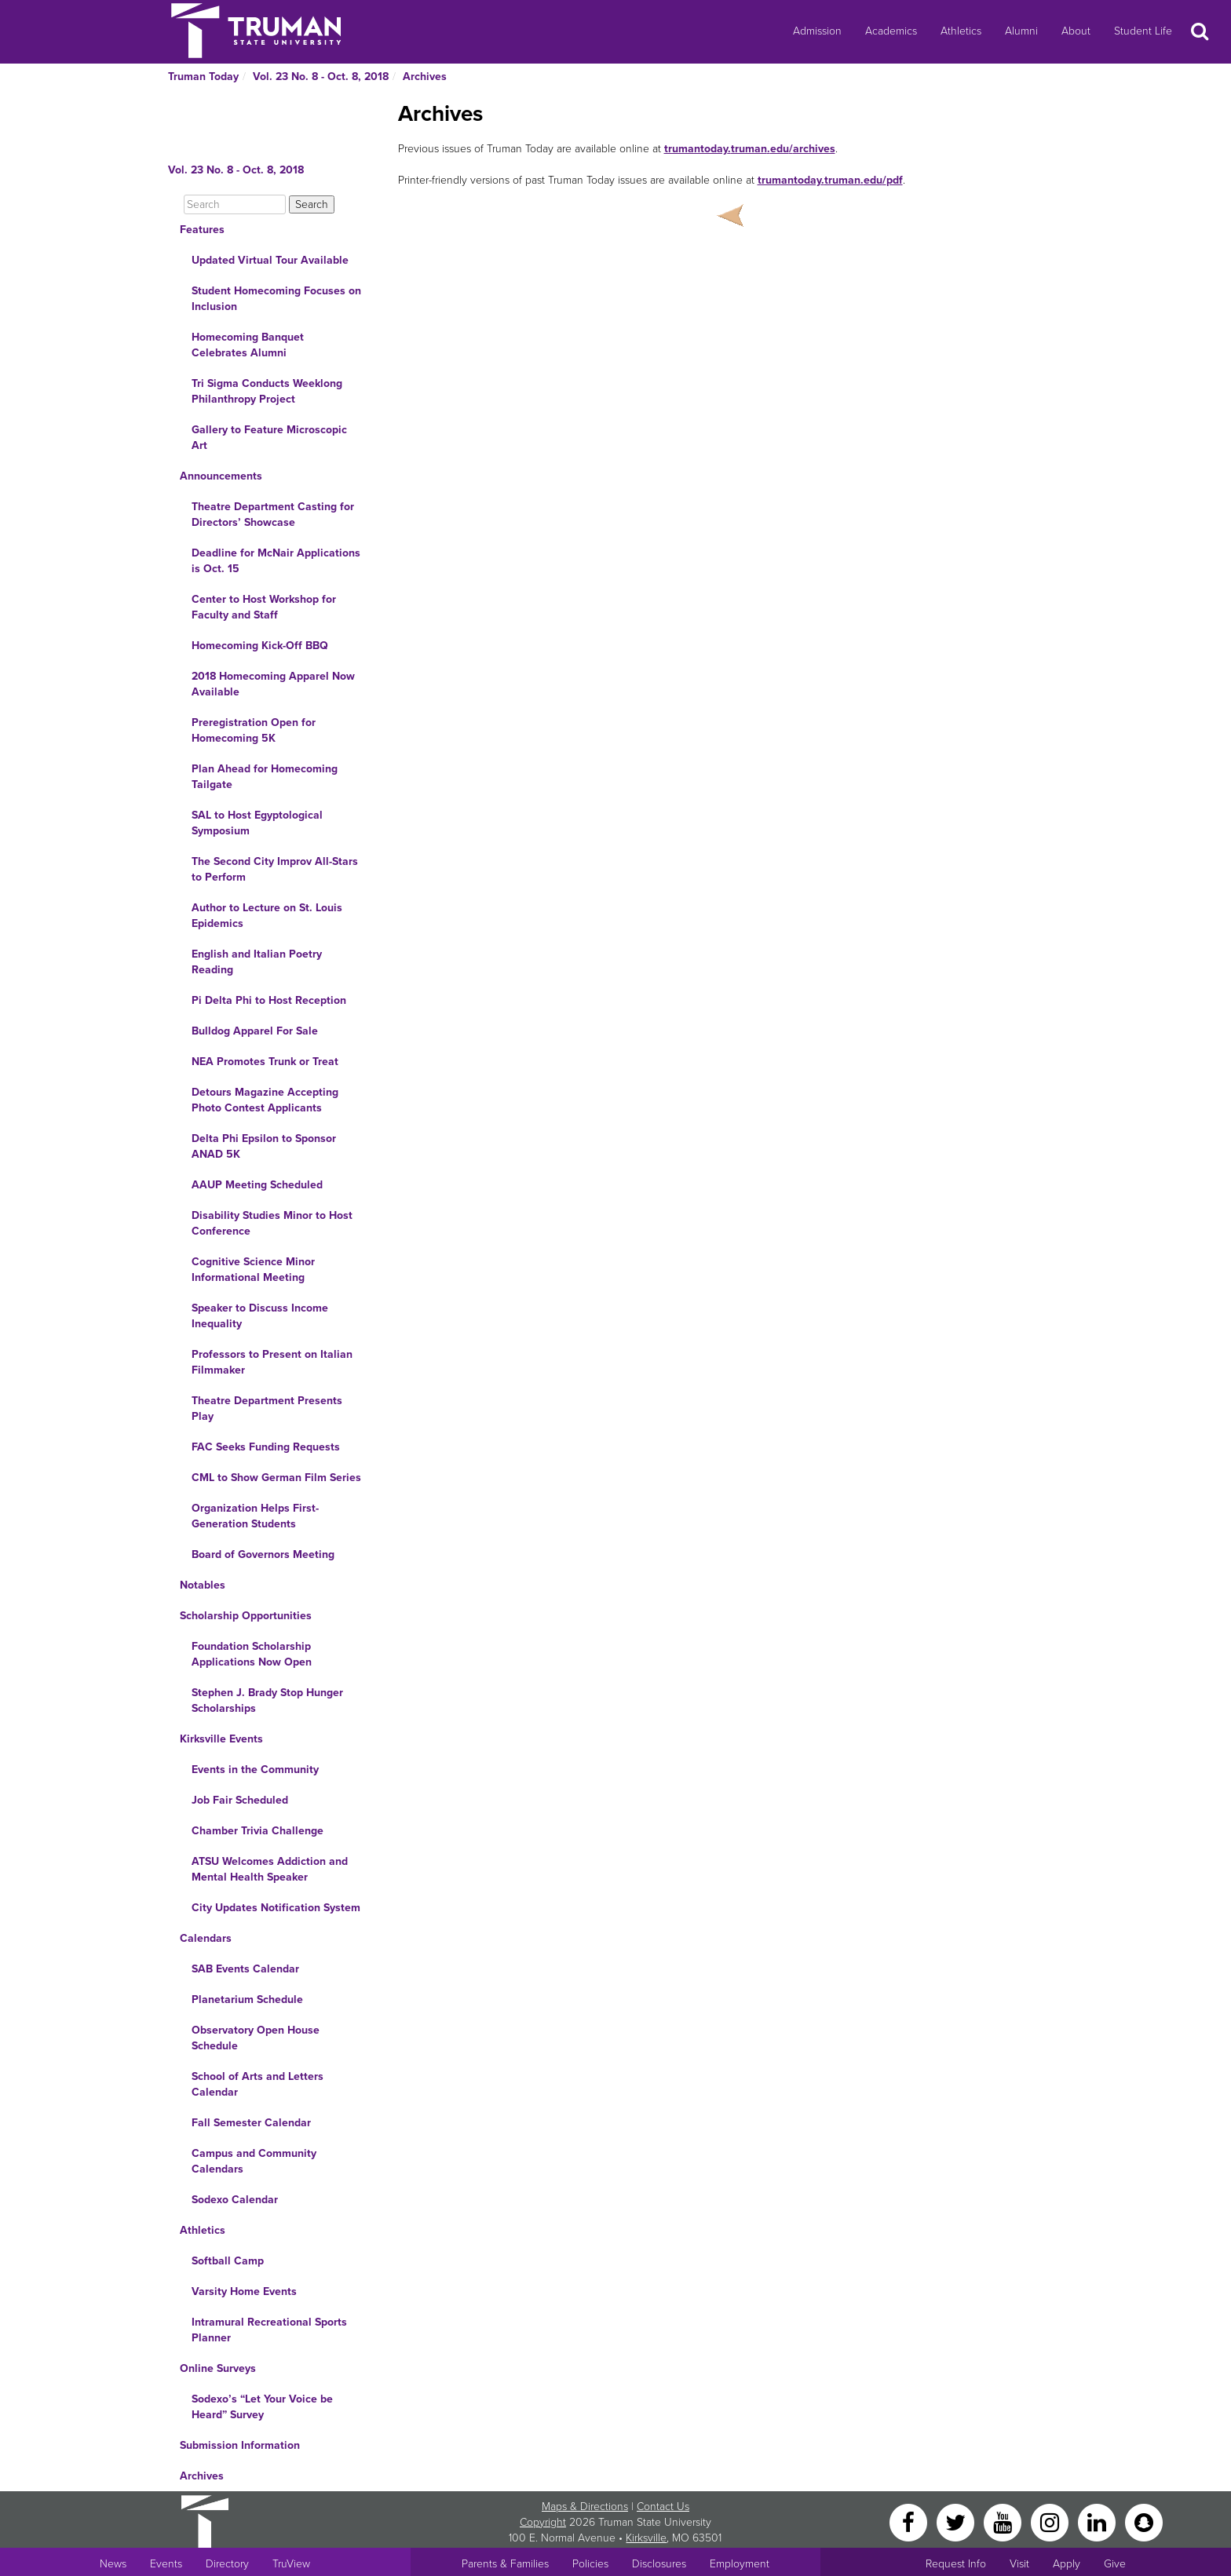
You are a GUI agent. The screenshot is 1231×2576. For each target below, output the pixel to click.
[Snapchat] (1144, 2521)
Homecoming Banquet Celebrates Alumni (248, 344)
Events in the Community (255, 1769)
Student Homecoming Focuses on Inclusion (276, 298)
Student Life (1143, 31)
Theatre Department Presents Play (267, 1408)
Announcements (221, 476)
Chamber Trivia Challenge (257, 1830)
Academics (891, 31)
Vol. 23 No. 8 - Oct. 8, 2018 (321, 76)
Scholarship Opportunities (246, 1615)
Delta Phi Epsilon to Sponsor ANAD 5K (264, 1146)
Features (202, 229)
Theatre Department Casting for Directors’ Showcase (273, 514)
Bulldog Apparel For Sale (255, 1031)
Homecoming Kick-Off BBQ (260, 645)
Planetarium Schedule (247, 1999)
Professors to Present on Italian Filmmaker (272, 1362)
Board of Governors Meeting (263, 1554)
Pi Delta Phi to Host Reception (269, 1000)
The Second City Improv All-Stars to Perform (275, 869)
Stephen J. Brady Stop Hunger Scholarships (267, 1700)
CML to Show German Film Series (276, 1477)
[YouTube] (1004, 2521)
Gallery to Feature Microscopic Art (269, 437)
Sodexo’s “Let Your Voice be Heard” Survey (262, 2406)
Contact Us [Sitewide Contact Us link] (663, 2506)
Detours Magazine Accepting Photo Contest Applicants (265, 1100)
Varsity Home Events (244, 2291)
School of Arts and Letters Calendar (257, 2084)
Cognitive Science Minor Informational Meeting (253, 1269)
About (1075, 31)
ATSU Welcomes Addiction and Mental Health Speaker (270, 1869)
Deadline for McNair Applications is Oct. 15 (276, 560)
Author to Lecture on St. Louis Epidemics (267, 915)
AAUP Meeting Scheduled (257, 1184)
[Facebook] (909, 2521)
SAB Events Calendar (245, 1969)
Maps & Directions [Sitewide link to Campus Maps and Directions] (585, 2506)
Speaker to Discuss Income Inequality (260, 1315)
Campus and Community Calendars (254, 2161)
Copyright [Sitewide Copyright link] (543, 2522)
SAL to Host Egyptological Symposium (257, 822)
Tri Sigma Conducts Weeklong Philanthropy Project (267, 391)
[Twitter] (957, 2521)
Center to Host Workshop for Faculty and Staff (264, 607)
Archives (425, 76)
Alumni (1021, 31)
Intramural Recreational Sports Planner (269, 2329)
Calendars (206, 1938)
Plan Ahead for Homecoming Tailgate (265, 776)
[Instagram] (1051, 2521)
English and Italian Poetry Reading (257, 961)
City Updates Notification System (276, 1907)
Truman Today (203, 76)
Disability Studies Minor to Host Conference (272, 1223)
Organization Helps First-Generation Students (255, 1516)
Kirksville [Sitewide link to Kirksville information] (646, 2538)
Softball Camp (228, 2261)
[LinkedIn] (1098, 2521)
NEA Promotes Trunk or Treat (265, 1061)
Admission (817, 31)
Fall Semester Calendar (251, 2122)
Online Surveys (218, 2368)
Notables (202, 1585)
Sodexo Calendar (235, 2199)
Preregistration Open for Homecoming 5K (254, 730)
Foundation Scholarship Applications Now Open (252, 1654)
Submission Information (240, 2445)
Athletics (961, 31)
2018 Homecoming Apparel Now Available (273, 684)
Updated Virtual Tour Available (270, 260)
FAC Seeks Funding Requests (266, 1447)
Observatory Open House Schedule (256, 2037)
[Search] (235, 204)
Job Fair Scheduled (240, 1800)
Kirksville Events (221, 1739)
